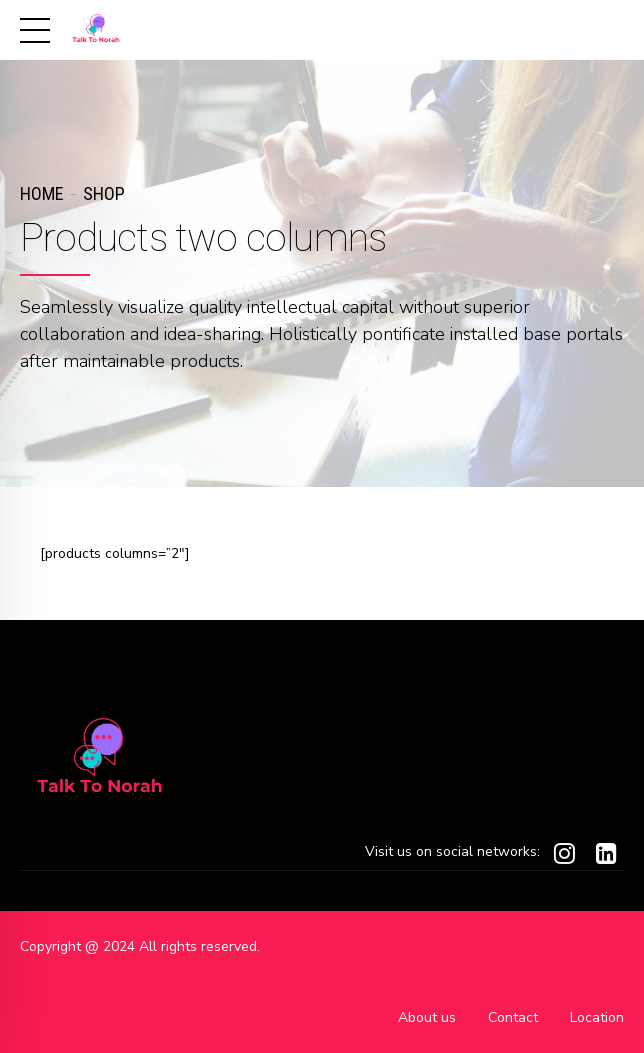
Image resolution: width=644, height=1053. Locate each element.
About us (427, 1017)
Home (41, 193)
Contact (513, 1017)
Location (597, 1017)
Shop (104, 193)
